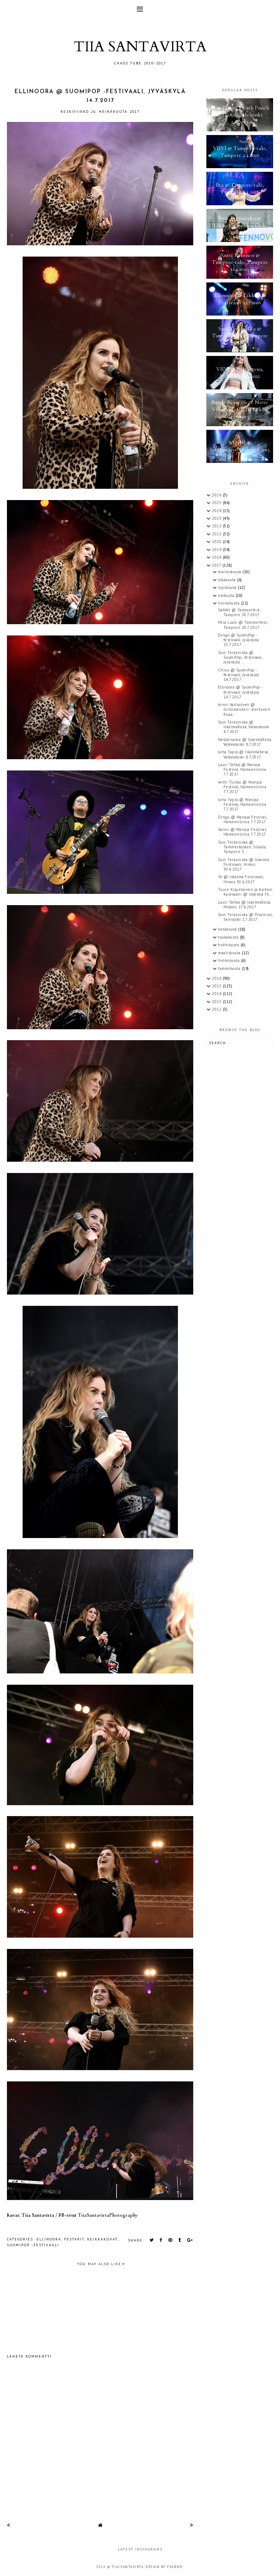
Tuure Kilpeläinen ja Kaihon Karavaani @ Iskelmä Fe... (245, 892)
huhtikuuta (229, 944)
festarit (74, 2239)
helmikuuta (229, 960)
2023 (217, 518)
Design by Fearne (163, 2567)
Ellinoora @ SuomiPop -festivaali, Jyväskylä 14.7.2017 (240, 692)
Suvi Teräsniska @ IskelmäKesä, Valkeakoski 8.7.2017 (243, 727)
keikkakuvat (102, 2239)
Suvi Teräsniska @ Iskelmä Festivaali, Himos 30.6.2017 (243, 864)
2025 (217, 502)
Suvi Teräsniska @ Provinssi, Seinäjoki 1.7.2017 (245, 917)
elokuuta (227, 595)
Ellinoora (48, 2239)
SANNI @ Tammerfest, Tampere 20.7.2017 (239, 612)
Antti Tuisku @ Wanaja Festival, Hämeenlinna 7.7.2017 (242, 787)
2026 (217, 495)
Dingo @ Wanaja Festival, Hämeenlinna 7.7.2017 (242, 819)
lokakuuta (227, 579)
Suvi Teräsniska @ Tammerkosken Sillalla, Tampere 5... (242, 847)
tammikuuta (230, 968)
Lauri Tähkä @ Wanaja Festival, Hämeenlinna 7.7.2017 (242, 769)
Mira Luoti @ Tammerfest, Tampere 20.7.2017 (243, 625)
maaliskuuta (230, 952)
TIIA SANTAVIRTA (140, 47)
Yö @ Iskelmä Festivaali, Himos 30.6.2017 (241, 879)
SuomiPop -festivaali (33, 2245)
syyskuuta (228, 587)
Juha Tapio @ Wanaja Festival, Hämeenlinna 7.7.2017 (242, 804)
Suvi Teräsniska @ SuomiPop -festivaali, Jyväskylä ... (240, 657)
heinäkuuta (229, 603)
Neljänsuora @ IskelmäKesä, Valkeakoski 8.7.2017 (245, 742)
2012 (217, 1009)
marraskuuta (230, 571)
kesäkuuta (228, 929)
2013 (217, 1001)
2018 (217, 557)
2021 (217, 533)
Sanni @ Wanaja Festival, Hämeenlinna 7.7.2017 (242, 832)
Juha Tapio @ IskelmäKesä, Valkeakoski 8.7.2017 (243, 754)
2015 (217, 985)
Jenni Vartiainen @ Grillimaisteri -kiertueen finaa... (244, 709)
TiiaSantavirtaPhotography (108, 2215)
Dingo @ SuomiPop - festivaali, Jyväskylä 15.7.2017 (238, 640)
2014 (217, 993)
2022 (217, 525)
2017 (217, 565)
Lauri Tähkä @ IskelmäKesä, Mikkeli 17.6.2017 (244, 904)
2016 (217, 978)
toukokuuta (229, 937)
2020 (217, 541)
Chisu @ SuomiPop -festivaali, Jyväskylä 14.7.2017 (238, 674)
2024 (217, 510)
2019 (217, 549)
